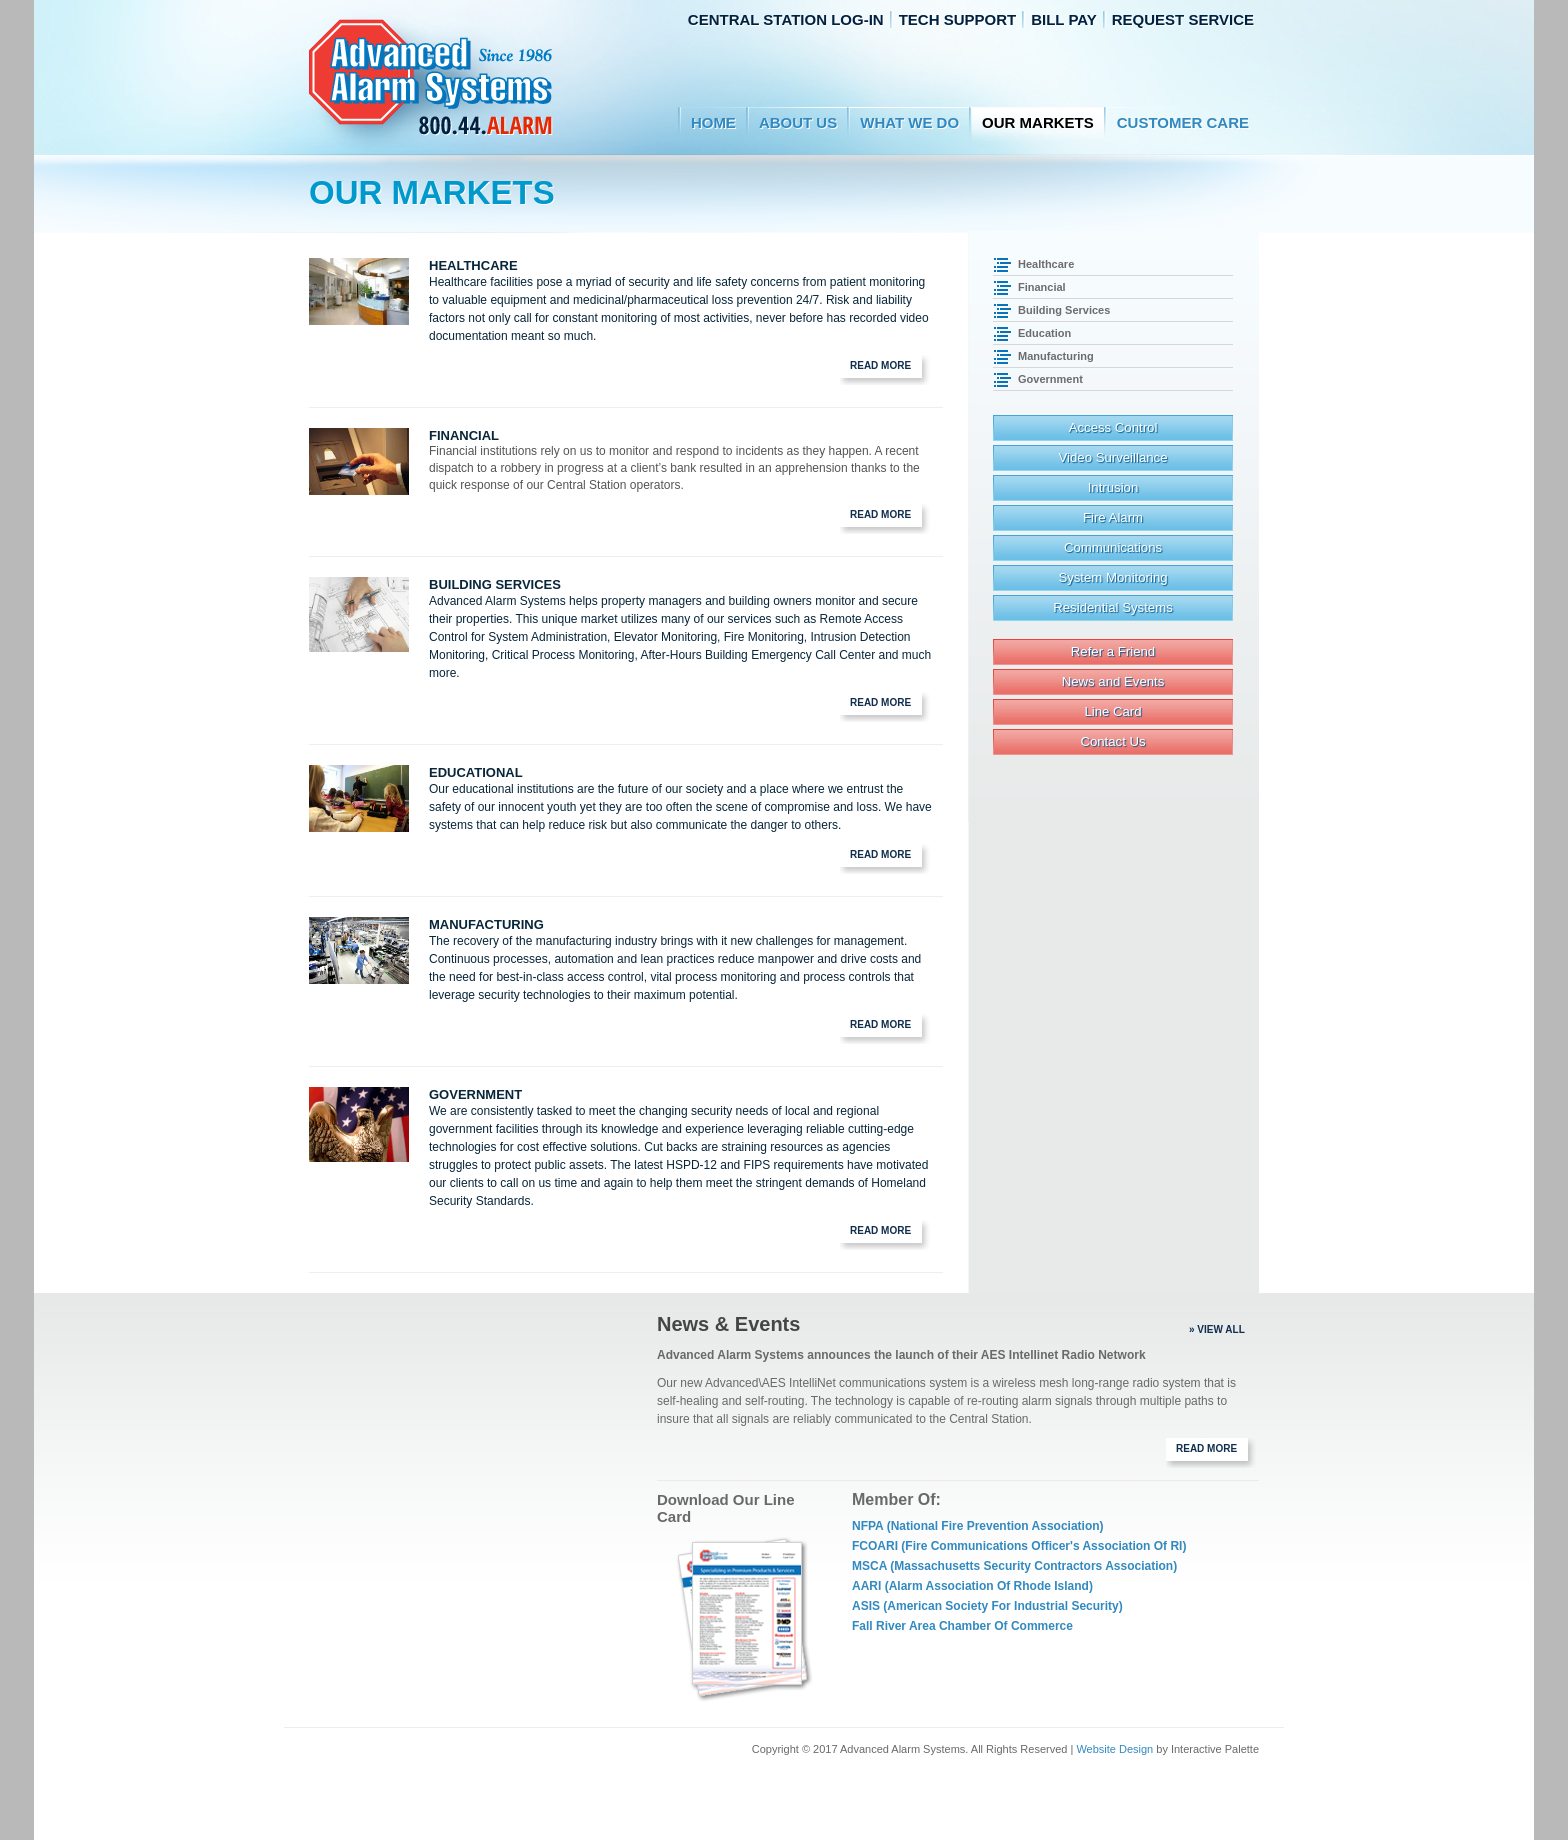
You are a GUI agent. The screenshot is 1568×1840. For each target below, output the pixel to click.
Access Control (1113, 427)
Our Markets (1038, 122)
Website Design (1114, 1749)
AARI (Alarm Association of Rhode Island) (972, 1586)
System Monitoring (1112, 577)
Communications (1113, 547)
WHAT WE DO (909, 122)
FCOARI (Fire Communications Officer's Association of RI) (1019, 1546)
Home (713, 122)
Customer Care (1183, 122)
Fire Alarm (1113, 517)
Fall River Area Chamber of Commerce (962, 1626)
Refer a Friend (1113, 651)
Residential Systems (1112, 607)
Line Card (1112, 711)
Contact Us (1112, 741)
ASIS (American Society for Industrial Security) (987, 1606)
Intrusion (1113, 487)
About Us (798, 122)
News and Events (1113, 681)
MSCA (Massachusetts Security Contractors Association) (1014, 1566)
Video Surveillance (1113, 457)
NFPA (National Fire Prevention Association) (978, 1526)
